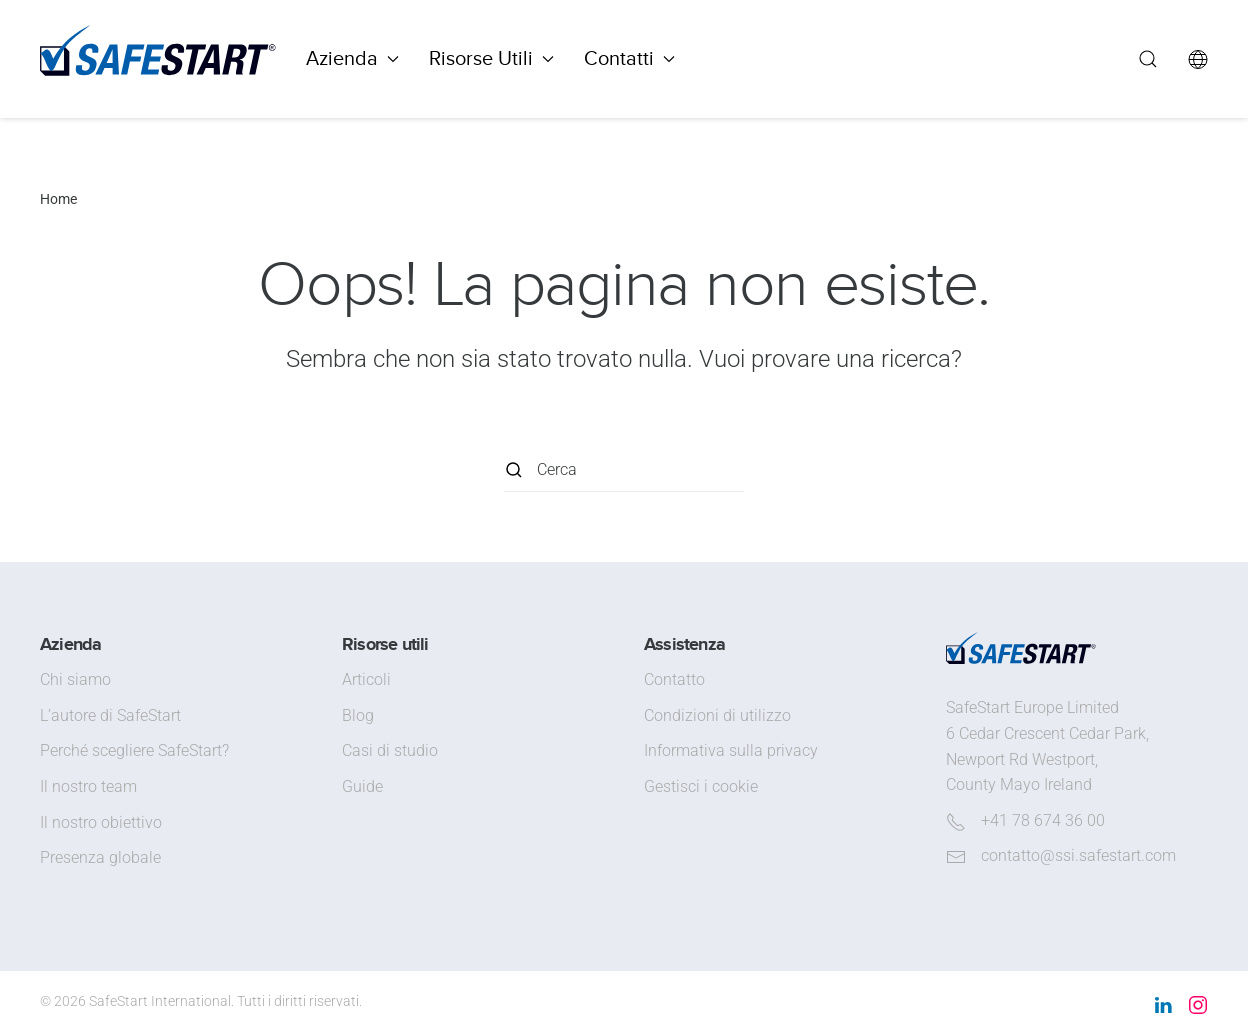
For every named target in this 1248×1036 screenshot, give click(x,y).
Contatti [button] (629, 58)
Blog (358, 715)
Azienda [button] (352, 58)
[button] (1148, 59)
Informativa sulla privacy (731, 750)
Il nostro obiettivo (101, 822)
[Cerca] (624, 469)
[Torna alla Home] (158, 59)
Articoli (366, 679)
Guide (362, 786)
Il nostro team (88, 786)
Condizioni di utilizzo (717, 715)
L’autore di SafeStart (110, 715)
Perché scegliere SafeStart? (134, 750)
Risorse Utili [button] (491, 58)
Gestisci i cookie (701, 786)
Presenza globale (100, 857)
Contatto (674, 679)
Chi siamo (75, 679)
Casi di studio (390, 750)
